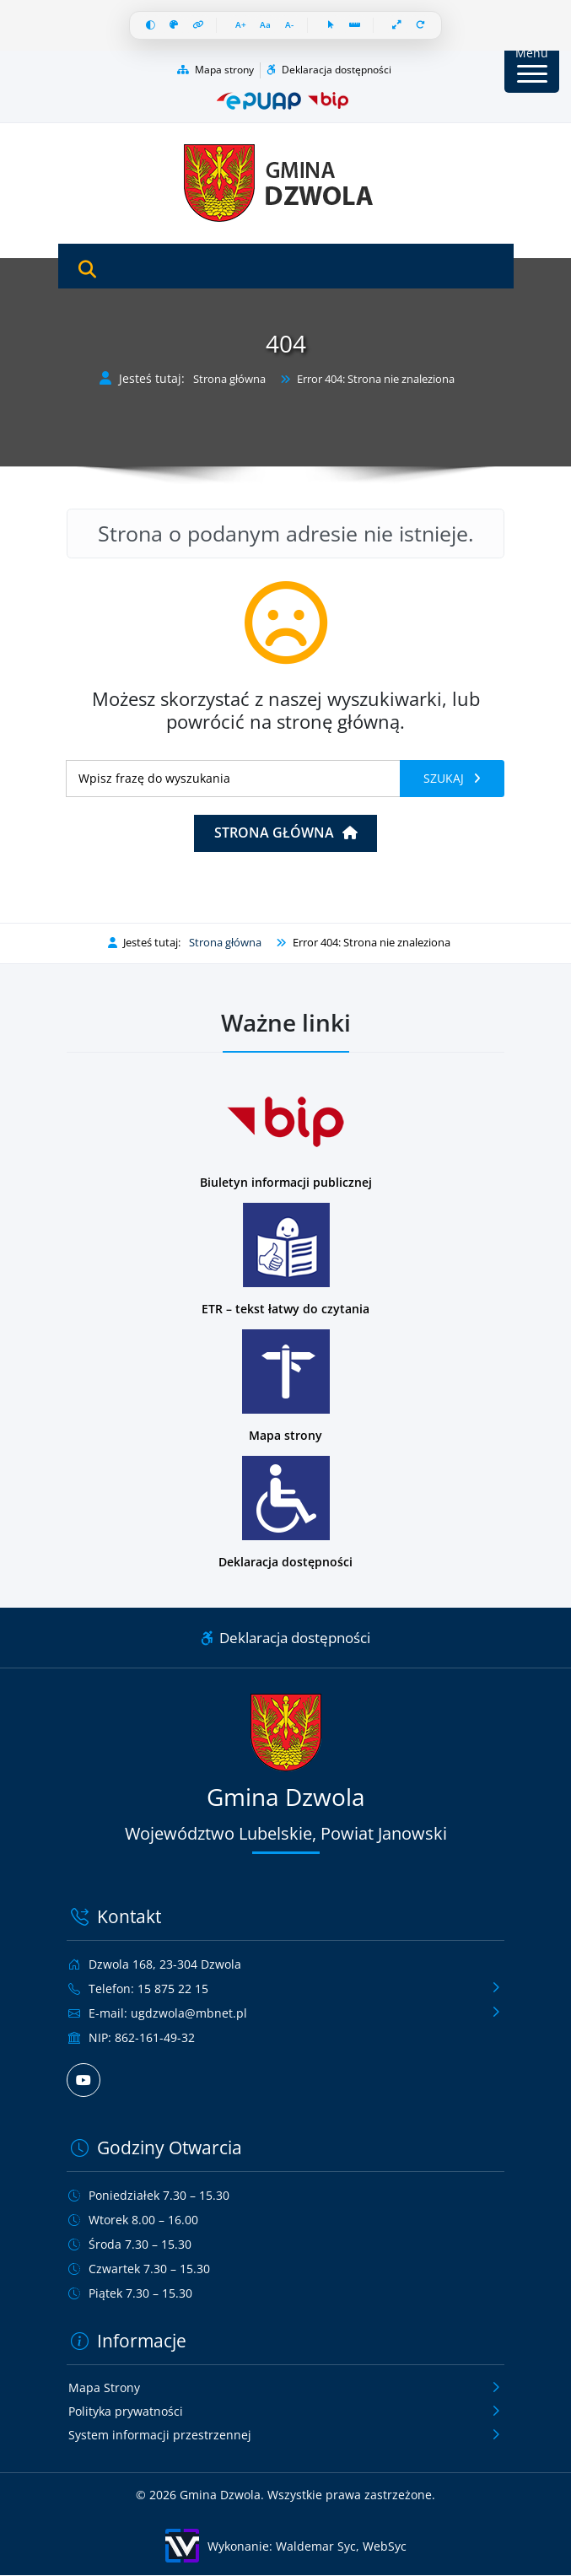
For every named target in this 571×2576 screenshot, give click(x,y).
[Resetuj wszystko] (421, 25)
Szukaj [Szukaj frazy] (445, 779)
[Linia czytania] (355, 25)
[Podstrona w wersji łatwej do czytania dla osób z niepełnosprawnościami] (285, 1260)
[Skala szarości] (173, 25)
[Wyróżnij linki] (197, 25)
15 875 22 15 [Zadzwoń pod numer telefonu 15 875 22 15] (172, 1989)
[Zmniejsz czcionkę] (288, 25)
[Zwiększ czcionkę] (240, 25)
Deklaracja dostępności (329, 70)
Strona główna (229, 380)
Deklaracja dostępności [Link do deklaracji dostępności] (285, 1637)
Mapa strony (215, 70)
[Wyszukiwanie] (233, 778)
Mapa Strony (104, 2388)
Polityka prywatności (125, 2412)
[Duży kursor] (331, 25)
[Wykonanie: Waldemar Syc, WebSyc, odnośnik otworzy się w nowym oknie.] (285, 2546)
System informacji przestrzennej (159, 2436)
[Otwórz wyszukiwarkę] (87, 270)
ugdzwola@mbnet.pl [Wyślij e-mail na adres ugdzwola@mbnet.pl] (189, 2013)
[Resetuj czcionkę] (265, 25)
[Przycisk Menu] (531, 65)
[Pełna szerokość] (397, 25)
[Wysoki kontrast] (149, 25)
